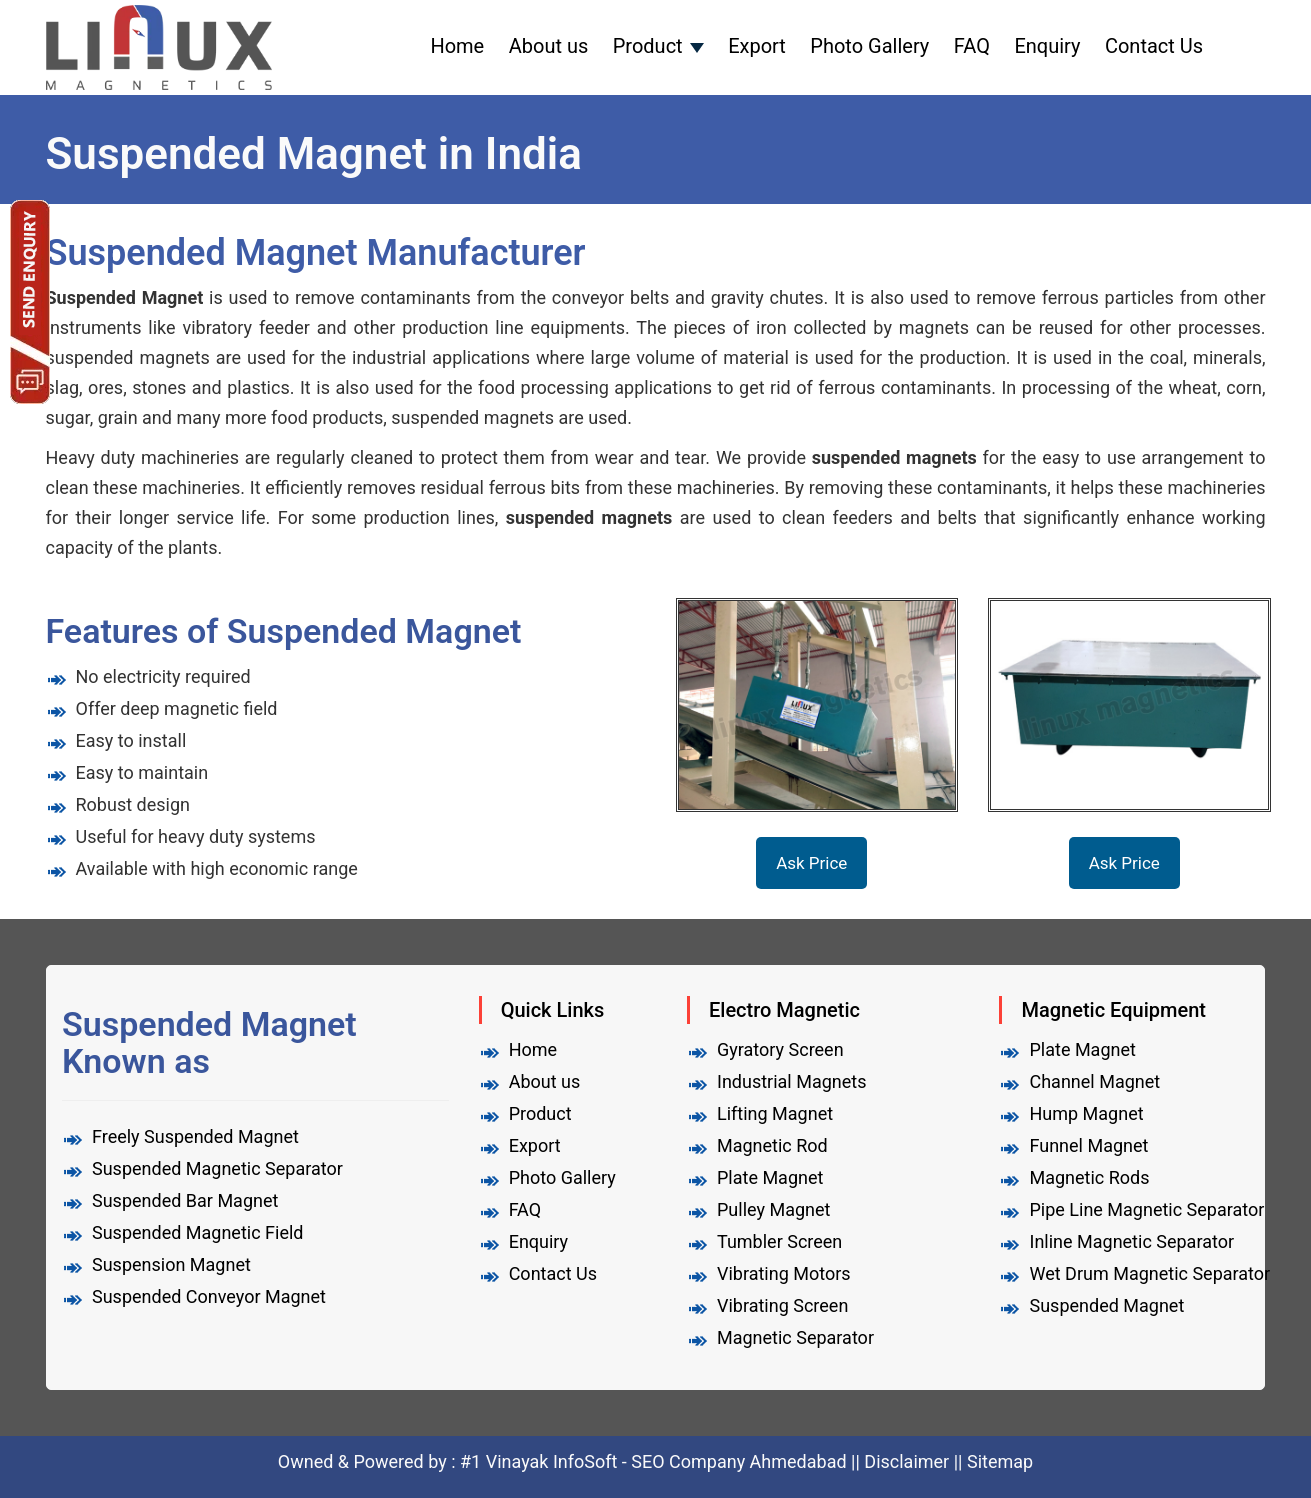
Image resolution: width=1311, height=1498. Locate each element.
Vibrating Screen (782, 1305)
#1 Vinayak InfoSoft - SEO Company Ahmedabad (655, 1461)
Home (457, 46)
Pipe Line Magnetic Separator (1146, 1209)
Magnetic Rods (1089, 1177)
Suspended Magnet (1106, 1305)
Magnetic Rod (772, 1145)
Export (757, 46)
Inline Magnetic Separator (1131, 1241)
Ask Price (811, 863)
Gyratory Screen (780, 1049)
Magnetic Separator (795, 1337)
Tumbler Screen (779, 1241)
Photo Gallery (869, 46)
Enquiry (1047, 46)
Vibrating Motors (784, 1273)
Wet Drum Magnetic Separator (1149, 1273)
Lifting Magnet (775, 1113)
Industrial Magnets (791, 1081)
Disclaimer (906, 1461)
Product (648, 46)
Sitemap (1000, 1461)
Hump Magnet (1086, 1113)
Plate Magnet (770, 1177)
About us (549, 46)
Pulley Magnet (773, 1209)
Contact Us (1154, 46)
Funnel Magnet (1088, 1145)
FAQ (972, 46)
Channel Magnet (1094, 1081)
